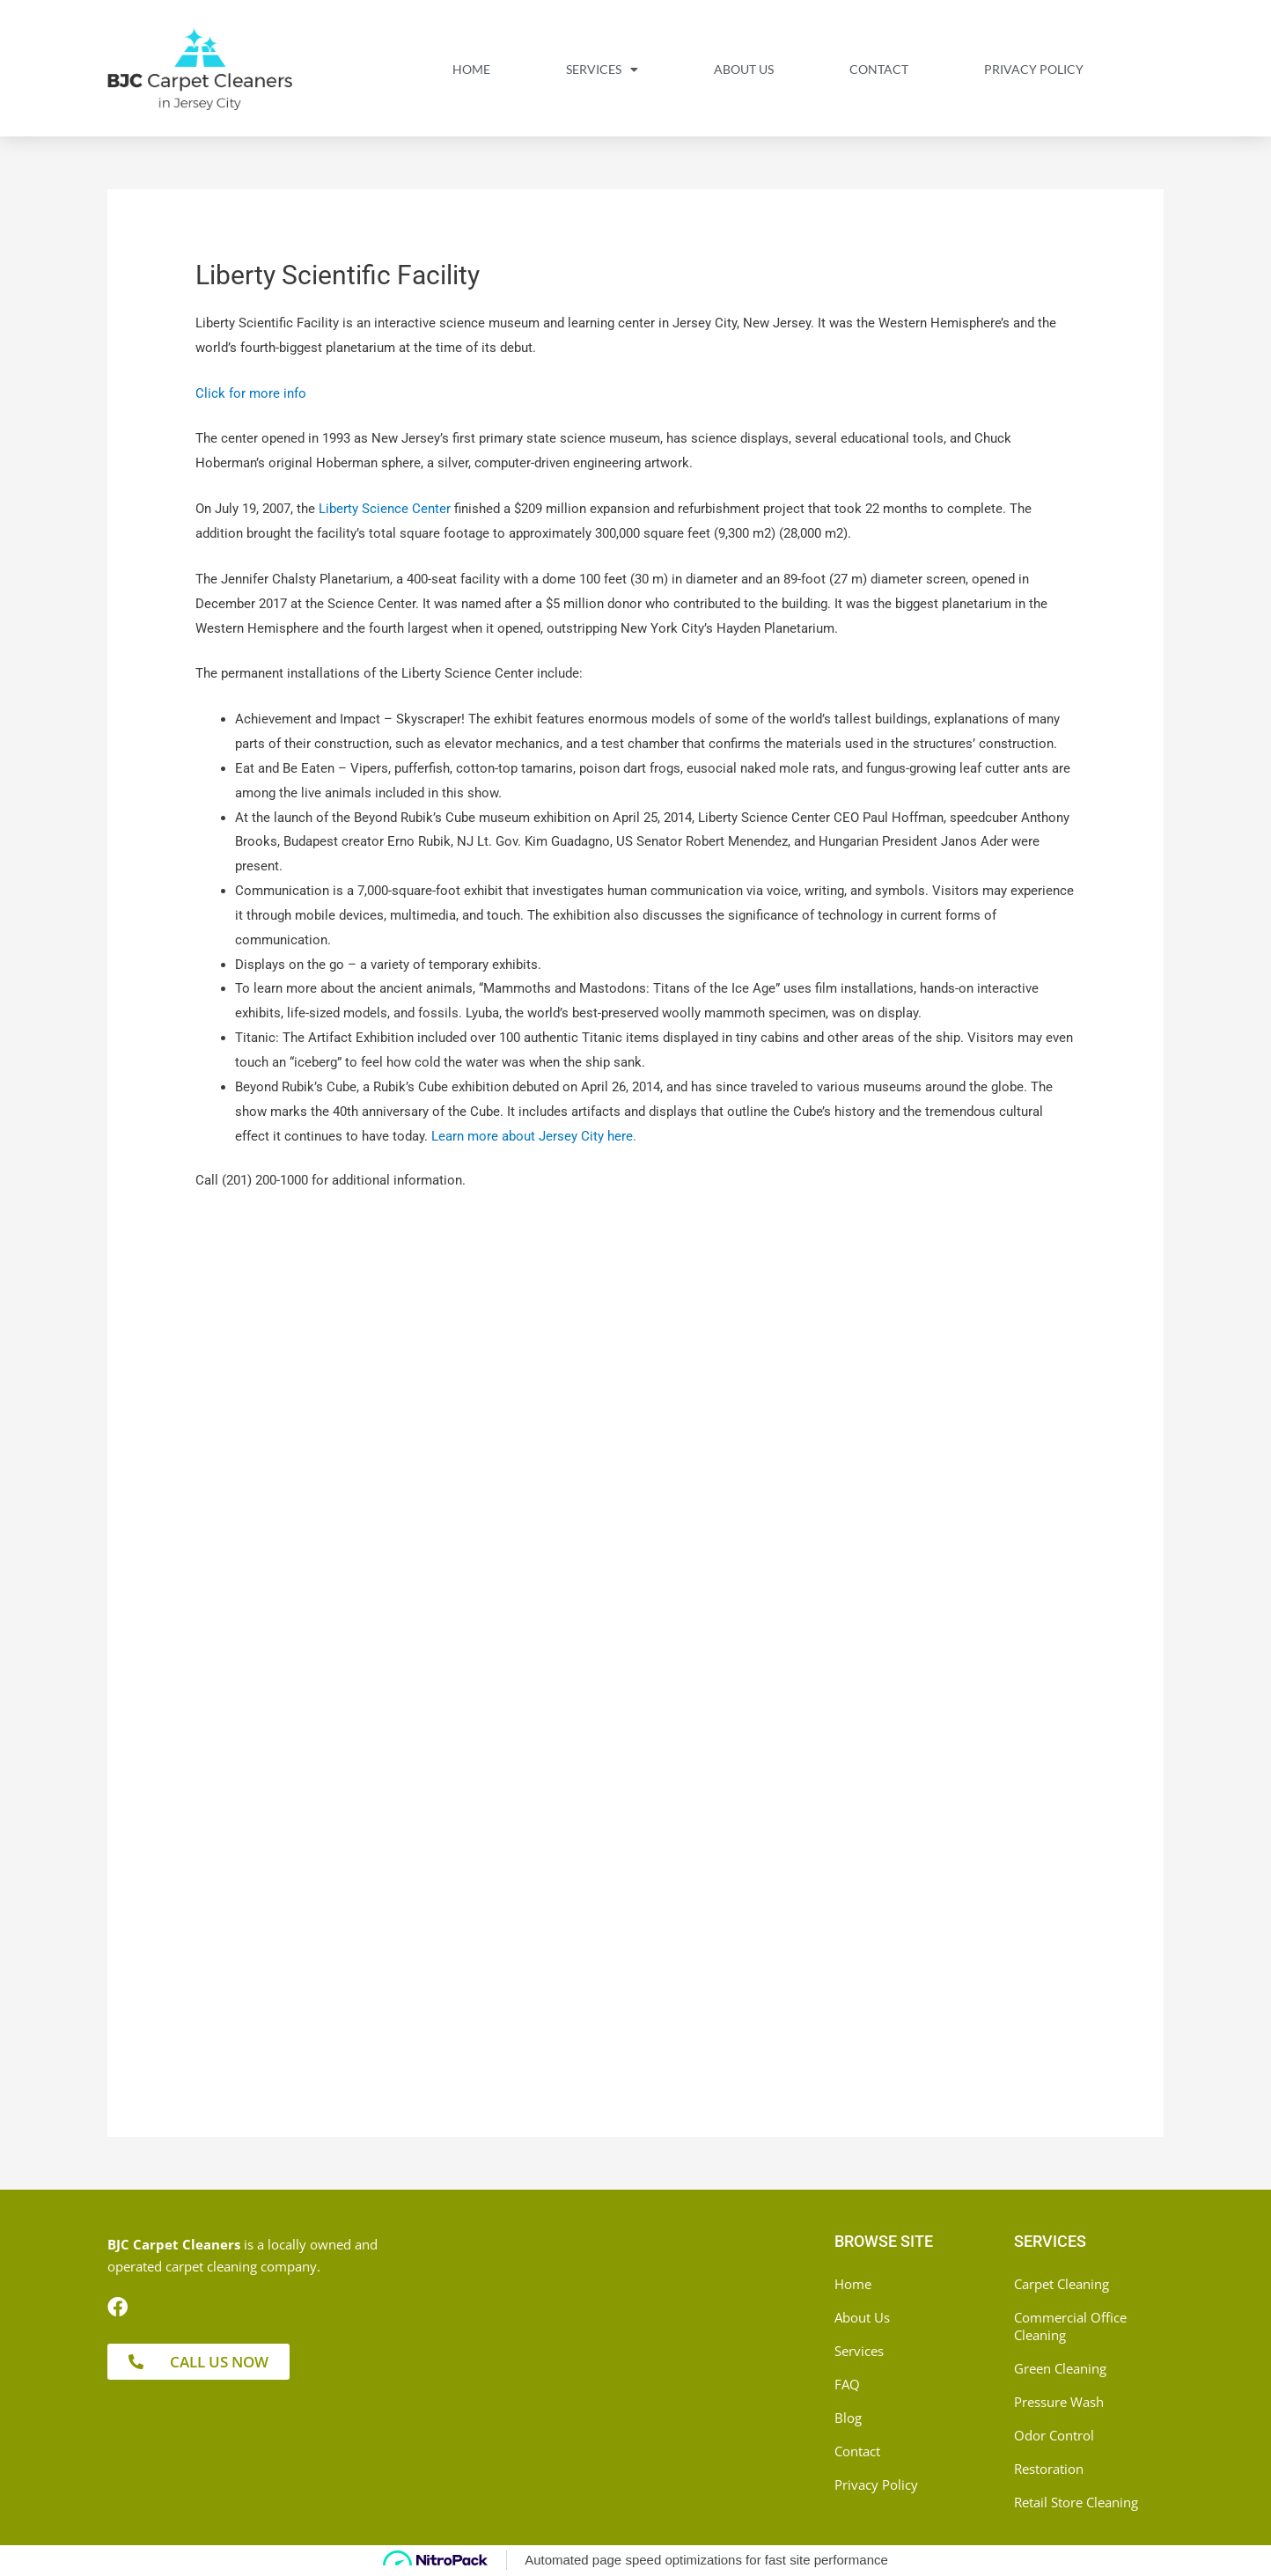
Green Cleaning (1060, 2368)
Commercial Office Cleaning (1070, 2326)
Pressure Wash (1059, 2402)
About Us (744, 69)
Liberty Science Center (385, 509)
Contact (878, 69)
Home (471, 69)
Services (602, 69)
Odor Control (1054, 2435)
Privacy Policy (1034, 69)
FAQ (847, 2384)
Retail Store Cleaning (1076, 2502)
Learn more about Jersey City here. (533, 1136)
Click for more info (250, 393)
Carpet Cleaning (1061, 2284)
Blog (848, 2417)
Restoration (1049, 2468)
